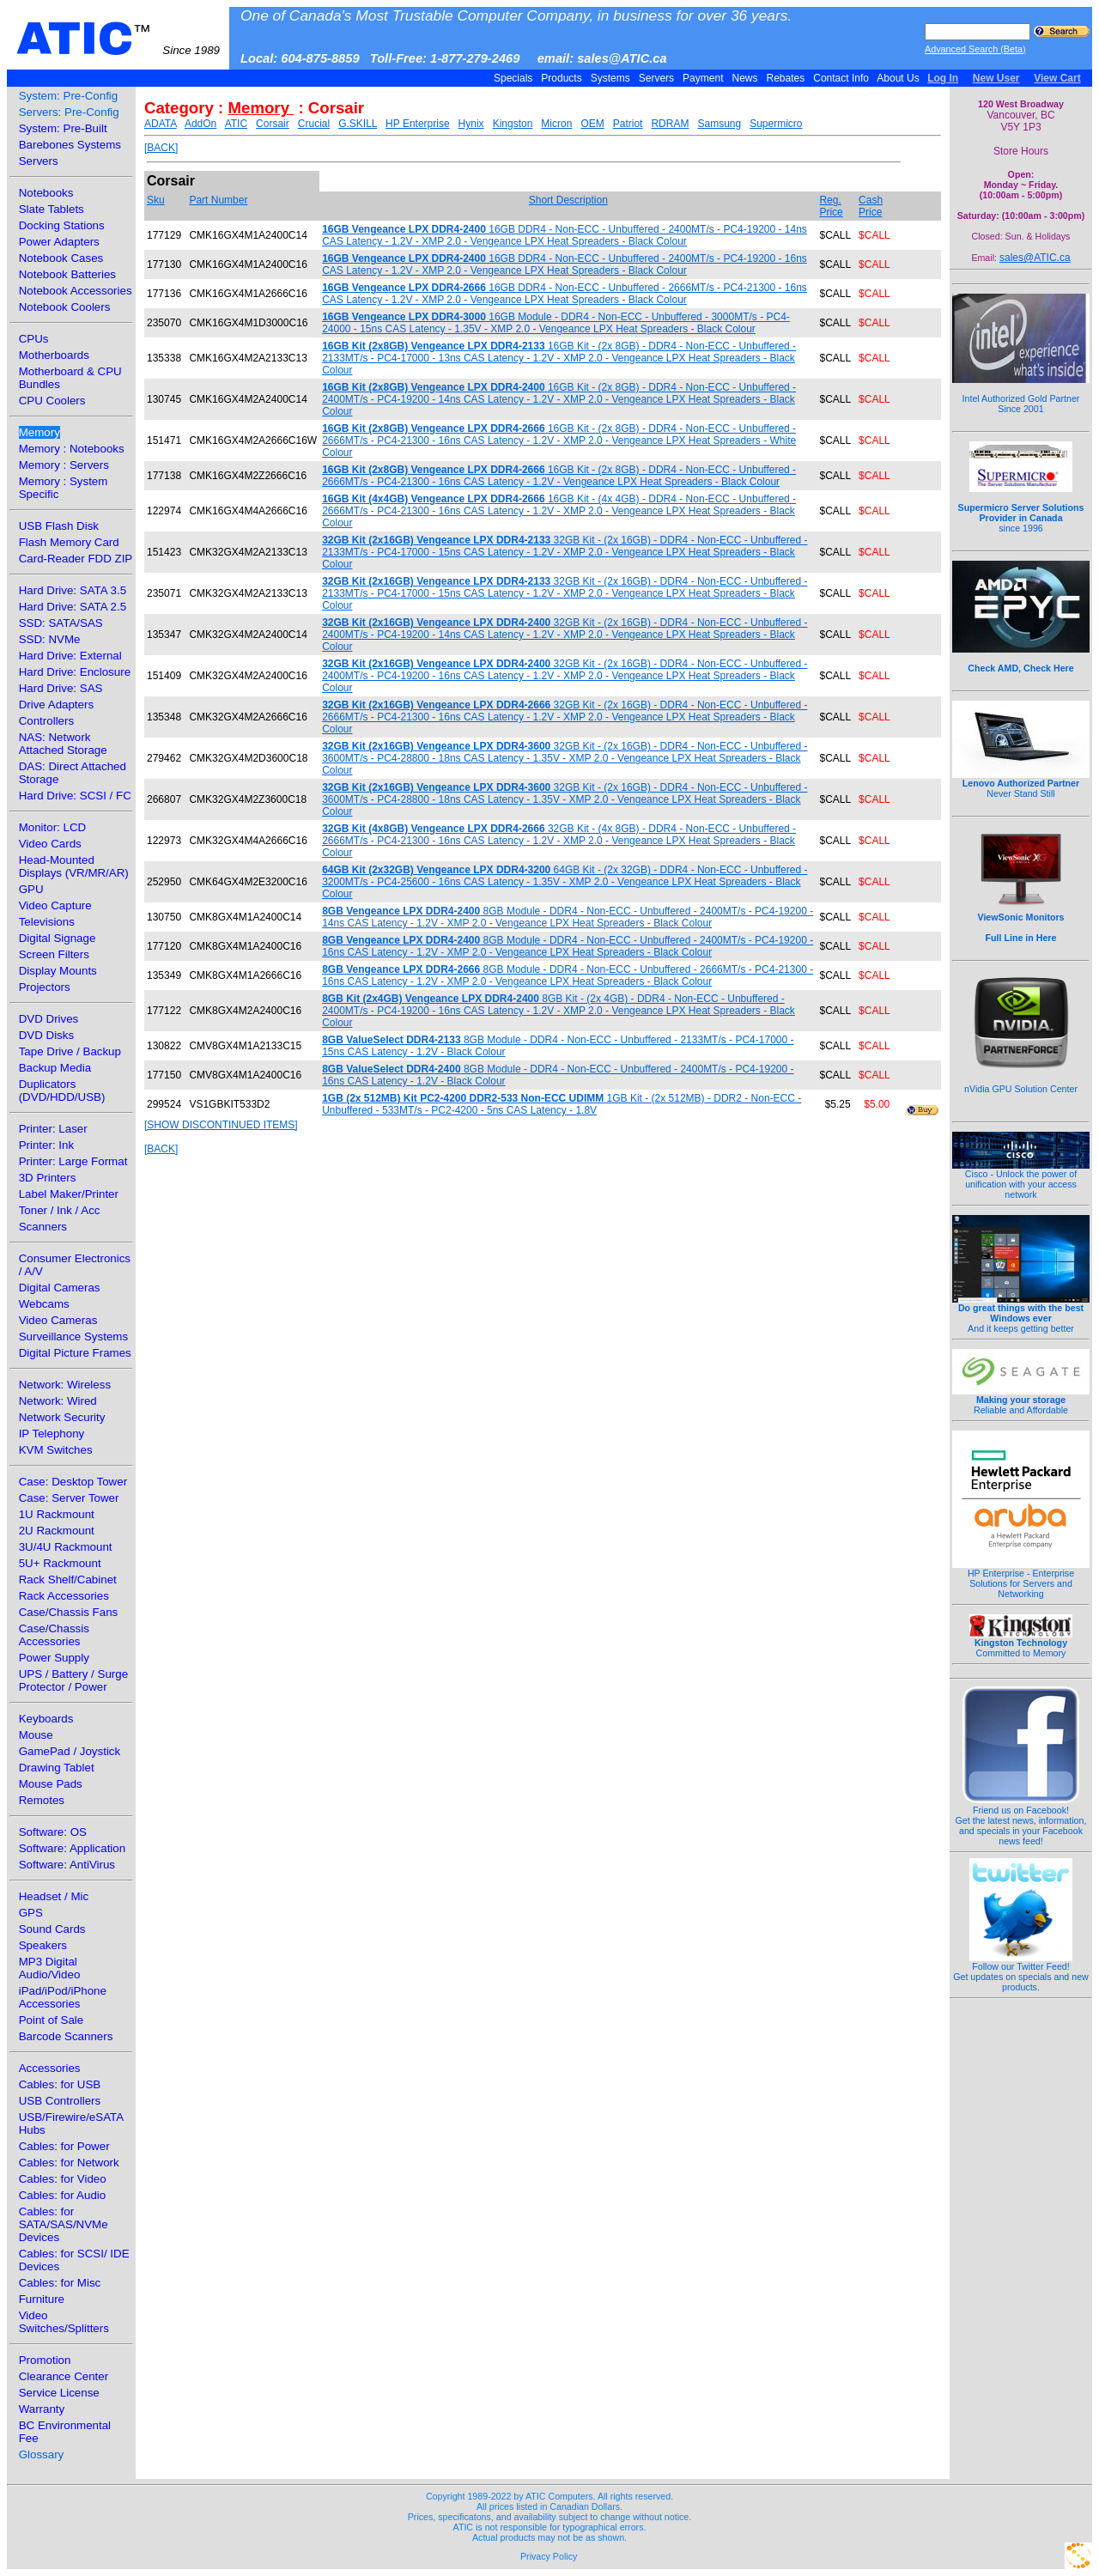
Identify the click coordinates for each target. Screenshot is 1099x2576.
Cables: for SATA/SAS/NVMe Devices (63, 2224)
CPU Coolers (52, 400)
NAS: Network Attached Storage (63, 743)
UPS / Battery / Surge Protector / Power (73, 1680)
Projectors (44, 987)
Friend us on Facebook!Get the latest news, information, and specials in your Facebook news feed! (1021, 1821)
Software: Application (72, 1848)
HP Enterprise (417, 124)
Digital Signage (57, 938)
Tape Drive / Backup (70, 1051)
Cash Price (871, 206)
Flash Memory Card (69, 542)
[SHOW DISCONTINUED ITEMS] (221, 1125)
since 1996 (1021, 508)
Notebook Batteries (67, 274)
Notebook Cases (61, 258)
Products (561, 78)
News (745, 78)
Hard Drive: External (70, 655)
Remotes (41, 1800)
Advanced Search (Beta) (975, 49)
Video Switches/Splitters (64, 2322)
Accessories (50, 2068)
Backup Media (55, 1067)
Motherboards (54, 355)
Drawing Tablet (56, 1767)
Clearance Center (63, 2376)
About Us (898, 78)
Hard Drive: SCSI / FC (75, 795)
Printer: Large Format (73, 1161)
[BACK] (161, 148)
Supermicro (776, 124)
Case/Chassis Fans (68, 1612)
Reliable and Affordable (1021, 1400)
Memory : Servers (64, 465)
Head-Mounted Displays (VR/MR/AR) (74, 866)
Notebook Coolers (65, 307)
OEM (592, 124)
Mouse (36, 1734)
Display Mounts (58, 970)
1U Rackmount (56, 1514)
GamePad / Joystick (70, 1751)
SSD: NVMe (50, 639)
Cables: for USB (60, 2084)
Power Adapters (59, 241)
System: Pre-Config (68, 95)
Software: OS (53, 1832)
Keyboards (46, 1718)
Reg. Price (830, 206)
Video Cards (50, 843)
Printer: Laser (53, 1128)
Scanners (43, 1226)
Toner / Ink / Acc (59, 1210)
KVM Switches (56, 1449)
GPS (31, 1912)
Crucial (314, 124)
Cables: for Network (69, 2162)
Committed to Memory (1020, 1643)
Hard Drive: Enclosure (75, 671)
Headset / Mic (53, 1896)
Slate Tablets (51, 209)
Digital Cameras (59, 1287)
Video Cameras (58, 1320)
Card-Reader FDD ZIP (76, 558)
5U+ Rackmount (60, 1563)
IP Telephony (52, 1433)
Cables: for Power (64, 2146)
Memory (39, 432)
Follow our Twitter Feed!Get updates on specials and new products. (1021, 1972)
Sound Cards (52, 1929)
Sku (156, 200)
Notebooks (46, 192)
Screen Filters (54, 954)
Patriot (628, 124)
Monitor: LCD (53, 827)
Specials (513, 78)
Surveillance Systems (73, 1336)
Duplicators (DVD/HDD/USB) (62, 1090)
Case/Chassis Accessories (54, 1635)
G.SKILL (357, 124)
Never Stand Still (1021, 784)
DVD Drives (49, 1018)
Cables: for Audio (62, 2195)
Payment (703, 78)
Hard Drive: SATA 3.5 (72, 590)
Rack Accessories (64, 1595)
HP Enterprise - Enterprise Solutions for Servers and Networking (1021, 1579)
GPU (31, 889)
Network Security (62, 1417)
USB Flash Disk (59, 525)
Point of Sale (51, 2020)
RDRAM (670, 124)
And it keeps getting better (1021, 1314)
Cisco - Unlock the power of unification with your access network (1021, 1180)
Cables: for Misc (60, 2282)
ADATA (160, 124)
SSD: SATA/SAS (61, 623)
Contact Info (841, 78)
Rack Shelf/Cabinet (68, 1579)
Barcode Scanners (66, 2036)
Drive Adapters (56, 704)
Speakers (43, 1945)
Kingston (513, 124)
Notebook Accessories (75, 290)
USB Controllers (60, 2100)
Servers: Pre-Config (69, 112)
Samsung (719, 124)
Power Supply (54, 1657)
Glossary (41, 2454)
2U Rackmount (56, 1530)
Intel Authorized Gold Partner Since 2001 (1021, 394)
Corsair (272, 124)
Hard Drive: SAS (61, 688)
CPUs (34, 338)
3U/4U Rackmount (65, 1546)
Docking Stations (62, 225)
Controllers (46, 720)
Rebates (785, 78)
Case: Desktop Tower (73, 1481)
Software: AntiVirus (67, 1864)
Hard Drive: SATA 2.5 (72, 606)
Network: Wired (58, 1400)
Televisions (47, 921)
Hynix (471, 124)
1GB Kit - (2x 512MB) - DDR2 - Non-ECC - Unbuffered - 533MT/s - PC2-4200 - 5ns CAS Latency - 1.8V (561, 1104)
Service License (59, 2392)
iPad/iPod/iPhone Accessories (62, 1997)
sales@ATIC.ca (1035, 258)
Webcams (44, 1303)
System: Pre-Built (63, 128)
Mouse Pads (50, 1783)
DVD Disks (46, 1035)
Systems (610, 78)
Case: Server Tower (69, 1498)
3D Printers (47, 1177)
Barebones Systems (70, 144)
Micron (556, 124)
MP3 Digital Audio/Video (50, 1968)
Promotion (45, 2360)
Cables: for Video (62, 2178)
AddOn (200, 124)
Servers (656, 78)
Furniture (41, 2299)
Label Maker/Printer (68, 1194)
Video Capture (55, 905)
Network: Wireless (65, 1384)
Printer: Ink (46, 1145)
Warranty (42, 2409)
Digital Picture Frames (75, 1352)
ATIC (118, 38)
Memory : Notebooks (71, 448)
